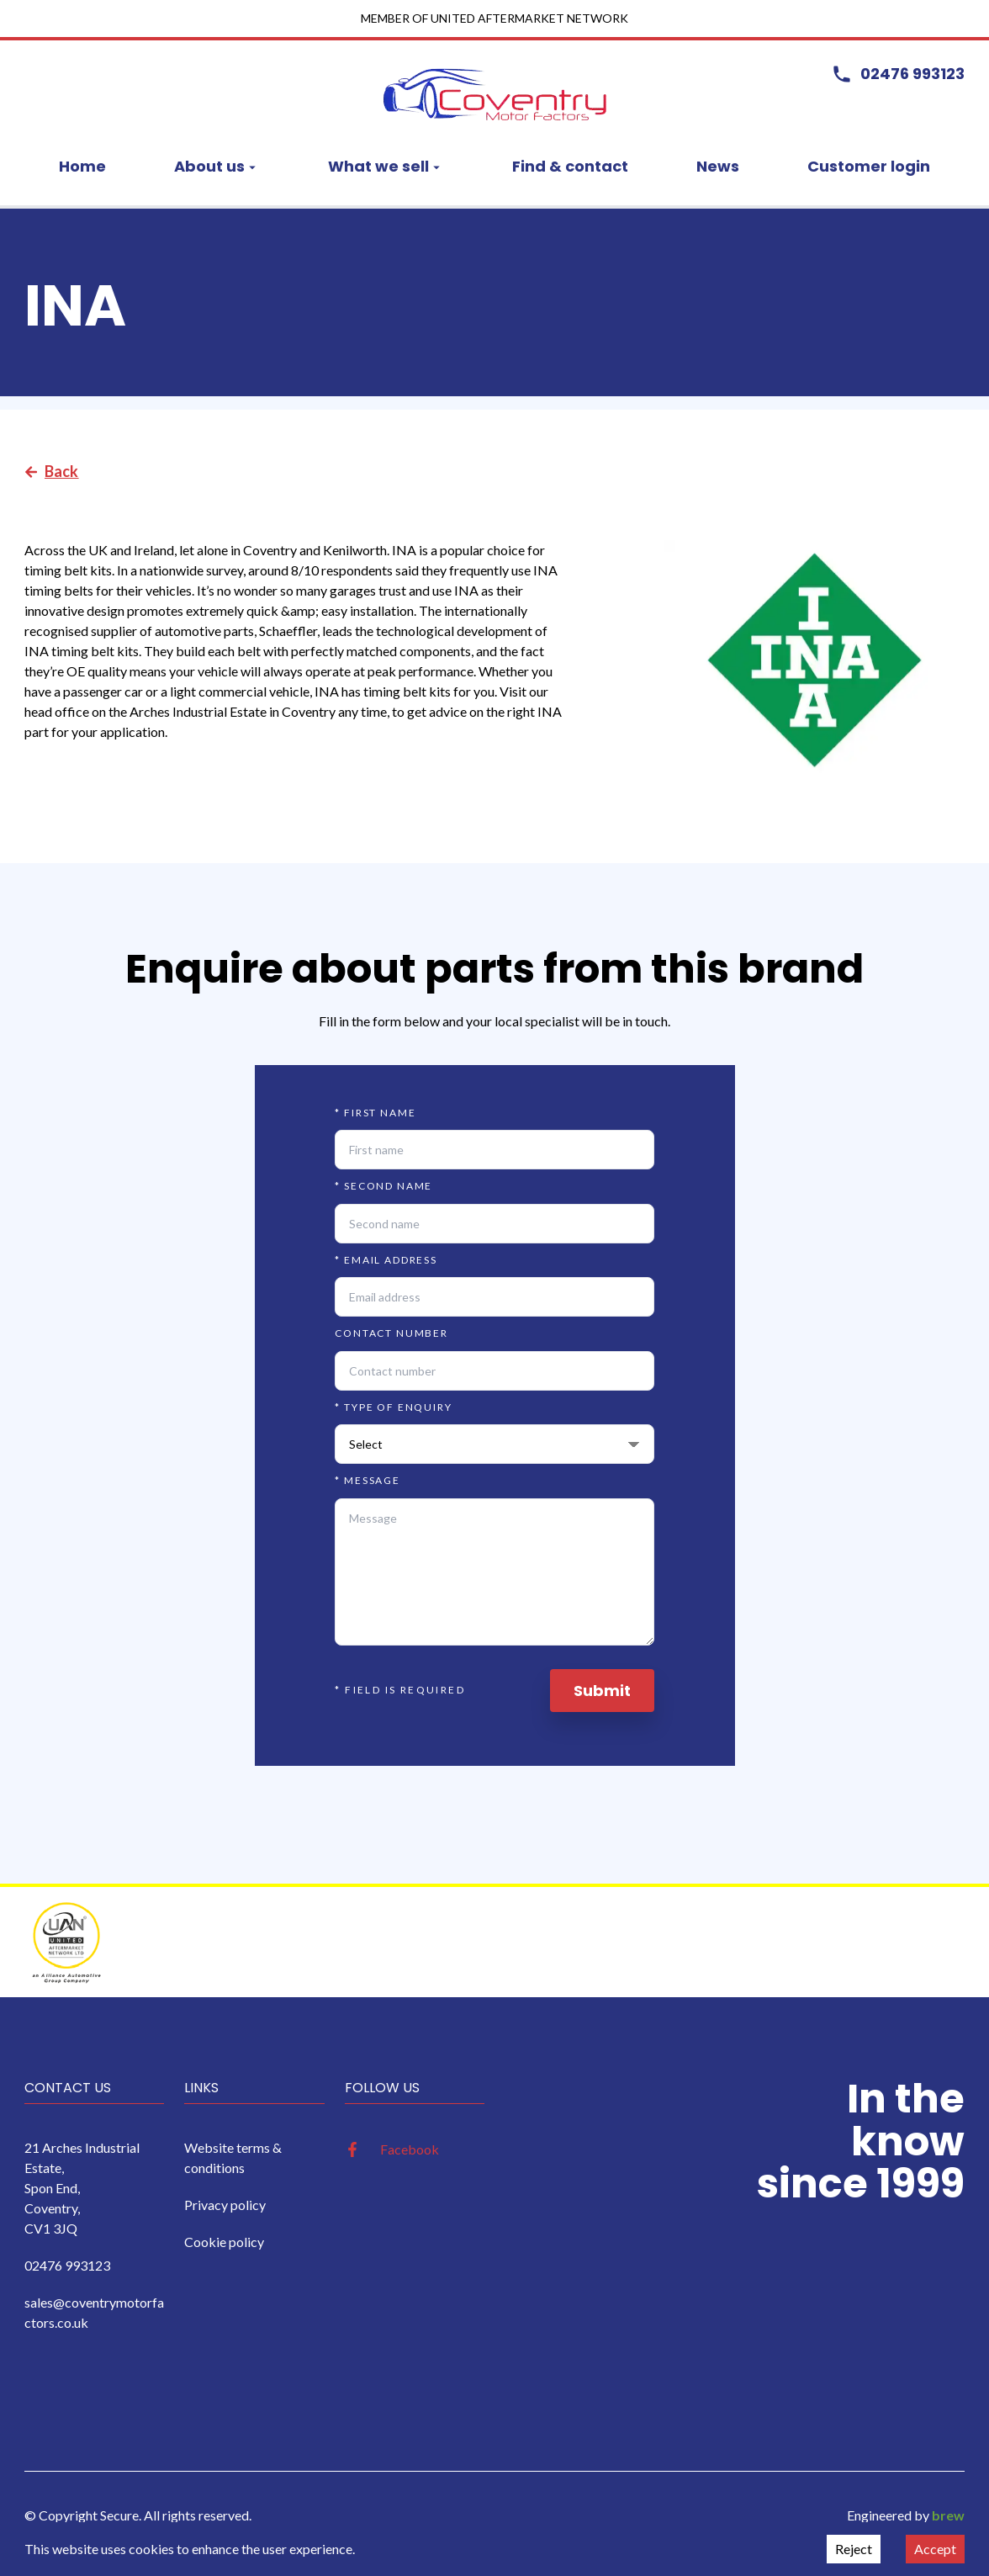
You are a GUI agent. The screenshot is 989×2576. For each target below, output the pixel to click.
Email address (386, 1260)
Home (82, 166)
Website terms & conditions (233, 2157)
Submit (602, 1690)
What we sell (386, 166)
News (717, 166)
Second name (383, 1185)
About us (217, 166)
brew (948, 2515)
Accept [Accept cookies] (935, 2549)
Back (51, 471)
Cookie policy (224, 2242)
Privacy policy (225, 2205)
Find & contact (570, 166)
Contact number (391, 1333)
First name (375, 1112)
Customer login (868, 166)
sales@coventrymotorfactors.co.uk (94, 2312)
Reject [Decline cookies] (853, 2549)
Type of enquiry (393, 1407)
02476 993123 (67, 2265)
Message (367, 1480)
